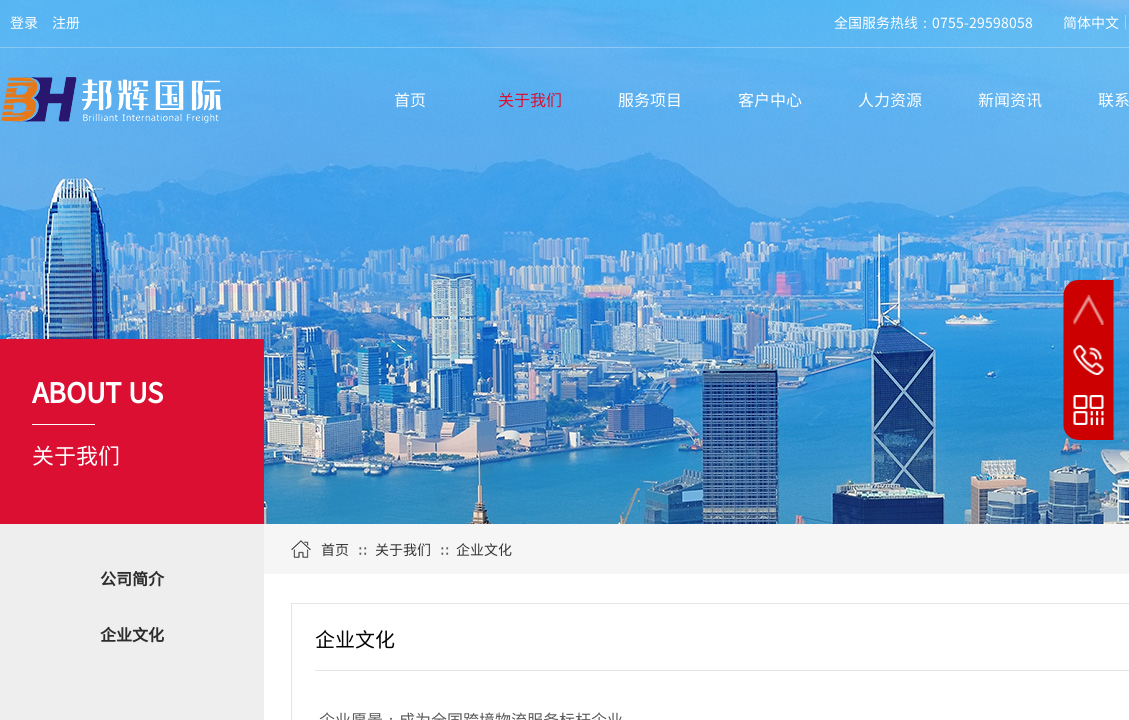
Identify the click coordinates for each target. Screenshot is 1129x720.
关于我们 (530, 99)
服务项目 (650, 99)
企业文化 (132, 634)
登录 (24, 22)
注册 (66, 22)
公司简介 (132, 578)
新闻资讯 (1010, 99)
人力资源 (890, 99)
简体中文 (1091, 22)
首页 (410, 99)
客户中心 (770, 99)
